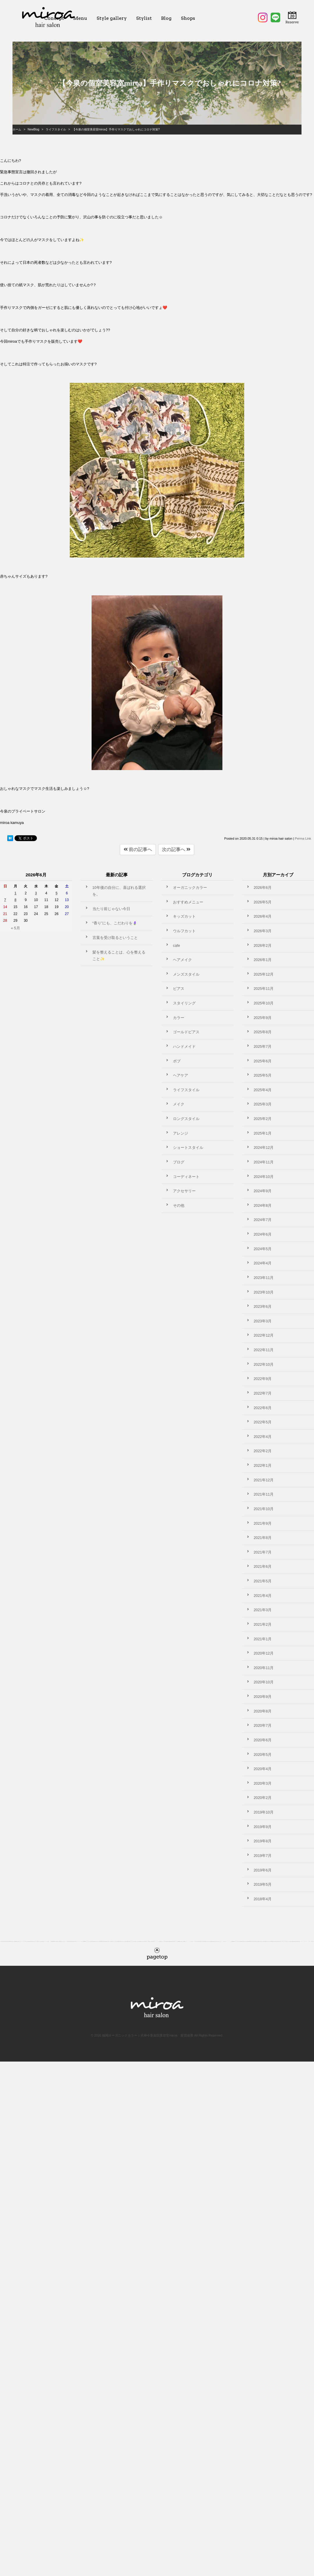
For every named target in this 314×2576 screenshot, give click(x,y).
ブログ (178, 1162)
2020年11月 (264, 1668)
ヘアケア (180, 1075)
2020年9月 (263, 1696)
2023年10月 (264, 1292)
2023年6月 (263, 1306)
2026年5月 (263, 902)
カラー (178, 1017)
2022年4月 (263, 1436)
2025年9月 (263, 1017)
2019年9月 (263, 1827)
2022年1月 (263, 1465)
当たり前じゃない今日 (111, 909)
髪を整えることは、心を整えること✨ (118, 955)
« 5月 (15, 928)
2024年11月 (264, 1162)
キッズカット (184, 916)
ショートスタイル (188, 1147)
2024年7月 (263, 1220)
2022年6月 (263, 1408)
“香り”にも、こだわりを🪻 (115, 923)
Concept (54, 18)
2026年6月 (263, 887)
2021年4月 (263, 1595)
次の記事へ (176, 849)
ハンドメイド (184, 1046)
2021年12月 (264, 1480)
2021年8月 (263, 1537)
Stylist (144, 18)
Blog (166, 18)
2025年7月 (263, 1046)
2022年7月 (263, 1393)
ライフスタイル (186, 1090)
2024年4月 (263, 1263)
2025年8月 (263, 1032)
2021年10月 (264, 1509)
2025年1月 (263, 1133)
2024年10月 (264, 1176)
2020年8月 (263, 1711)
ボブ (177, 1061)
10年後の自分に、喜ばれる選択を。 (119, 890)
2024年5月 (263, 1249)
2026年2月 (263, 945)
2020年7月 (263, 1725)
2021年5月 (263, 1581)
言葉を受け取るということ (115, 937)
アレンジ (180, 1133)
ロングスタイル (186, 1119)
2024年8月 (263, 1205)
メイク (178, 1104)
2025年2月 (263, 1119)
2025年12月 (264, 974)
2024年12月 (264, 1147)
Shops (188, 18)
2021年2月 (263, 1624)
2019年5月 (263, 1884)
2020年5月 (263, 1754)
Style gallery (112, 18)
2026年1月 (263, 960)
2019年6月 (263, 1870)
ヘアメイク (182, 960)
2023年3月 (263, 1321)
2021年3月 (263, 1610)
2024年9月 (263, 1191)
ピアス (178, 988)
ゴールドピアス (186, 1032)
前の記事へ (138, 849)
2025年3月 (263, 1104)
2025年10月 (264, 1003)
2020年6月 (263, 1740)
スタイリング (184, 1003)
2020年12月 (264, 1653)
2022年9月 (263, 1379)
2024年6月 (263, 1234)
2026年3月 (263, 931)
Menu (80, 18)
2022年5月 (263, 1422)
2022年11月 (264, 1350)
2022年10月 (264, 1364)
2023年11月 (264, 1277)
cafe (176, 945)
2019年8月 (263, 1841)
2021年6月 (263, 1566)
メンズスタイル (186, 974)
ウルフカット (184, 931)
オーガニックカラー (190, 887)
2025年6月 (263, 1061)
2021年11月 (264, 1494)
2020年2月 (263, 1797)
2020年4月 (263, 1769)
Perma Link (303, 838)
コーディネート (186, 1176)
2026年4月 (263, 916)
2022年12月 (264, 1335)
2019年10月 (264, 1812)
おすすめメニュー (188, 902)
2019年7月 (263, 1855)
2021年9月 (263, 1523)
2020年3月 (263, 1783)
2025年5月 (263, 1075)
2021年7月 (263, 1552)
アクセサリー (184, 1191)
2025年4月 (263, 1090)
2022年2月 (263, 1451)
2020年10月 (264, 1682)
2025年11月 (264, 988)
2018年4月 (263, 1899)
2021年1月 (263, 1639)
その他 (178, 1205)
